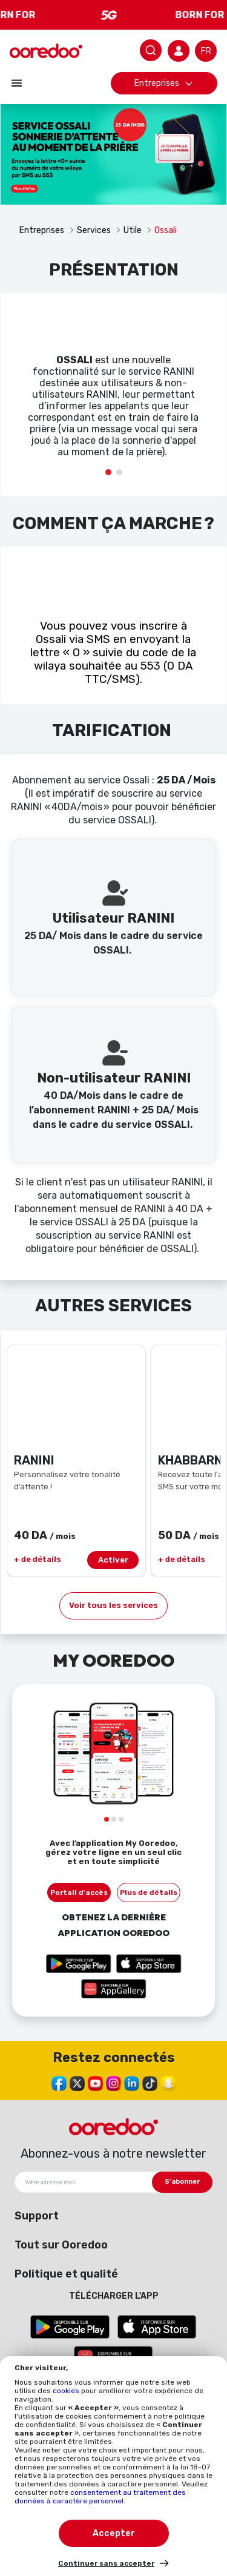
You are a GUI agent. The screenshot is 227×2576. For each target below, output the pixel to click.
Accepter (114, 2533)
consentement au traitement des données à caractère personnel (100, 2496)
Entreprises (164, 83)
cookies (67, 2391)
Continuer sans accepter (106, 2563)
